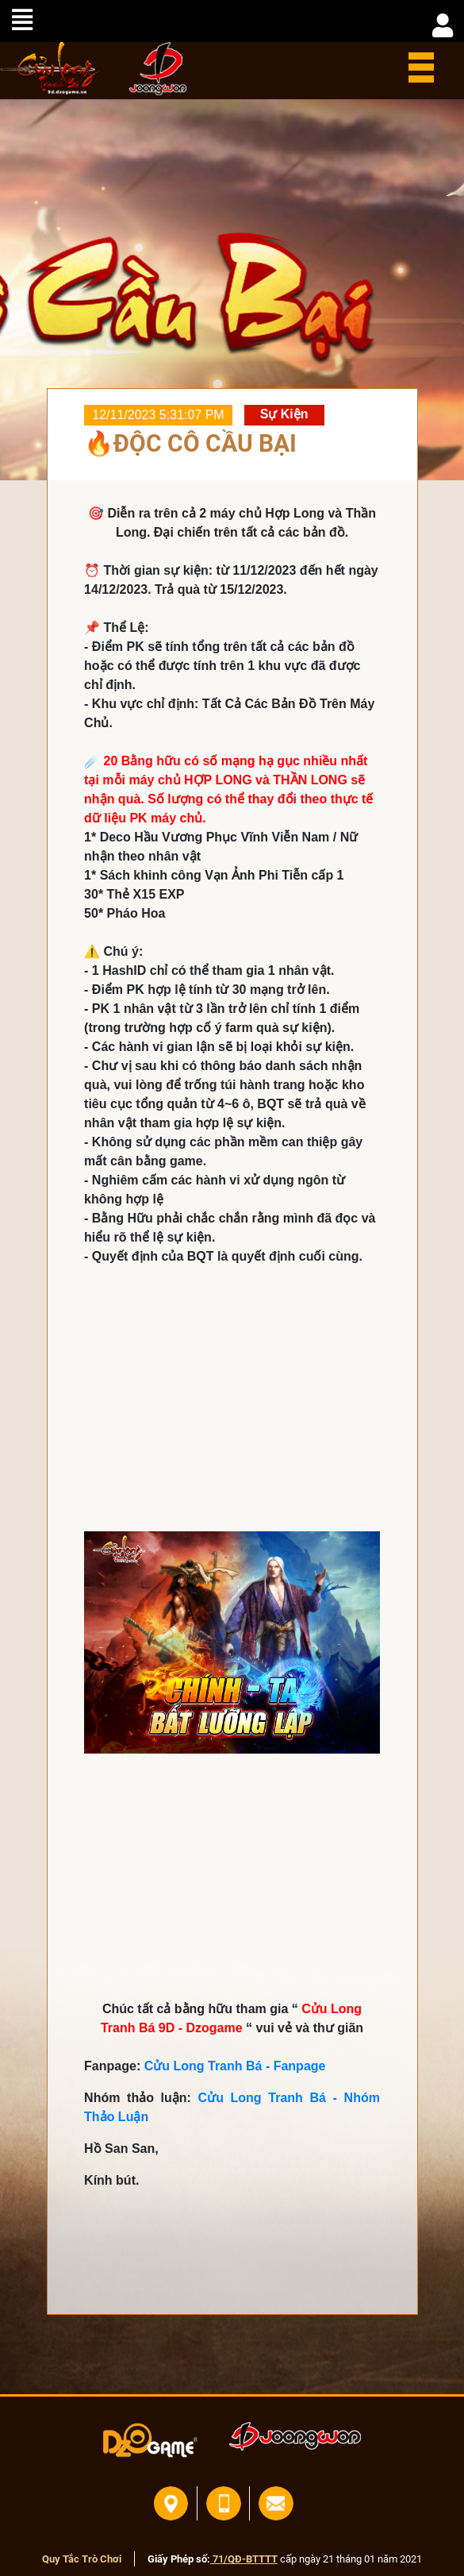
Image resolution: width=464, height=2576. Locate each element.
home (50, 68)
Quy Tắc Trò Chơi (81, 2559)
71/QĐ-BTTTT (244, 2559)
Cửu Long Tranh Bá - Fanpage (235, 2066)
